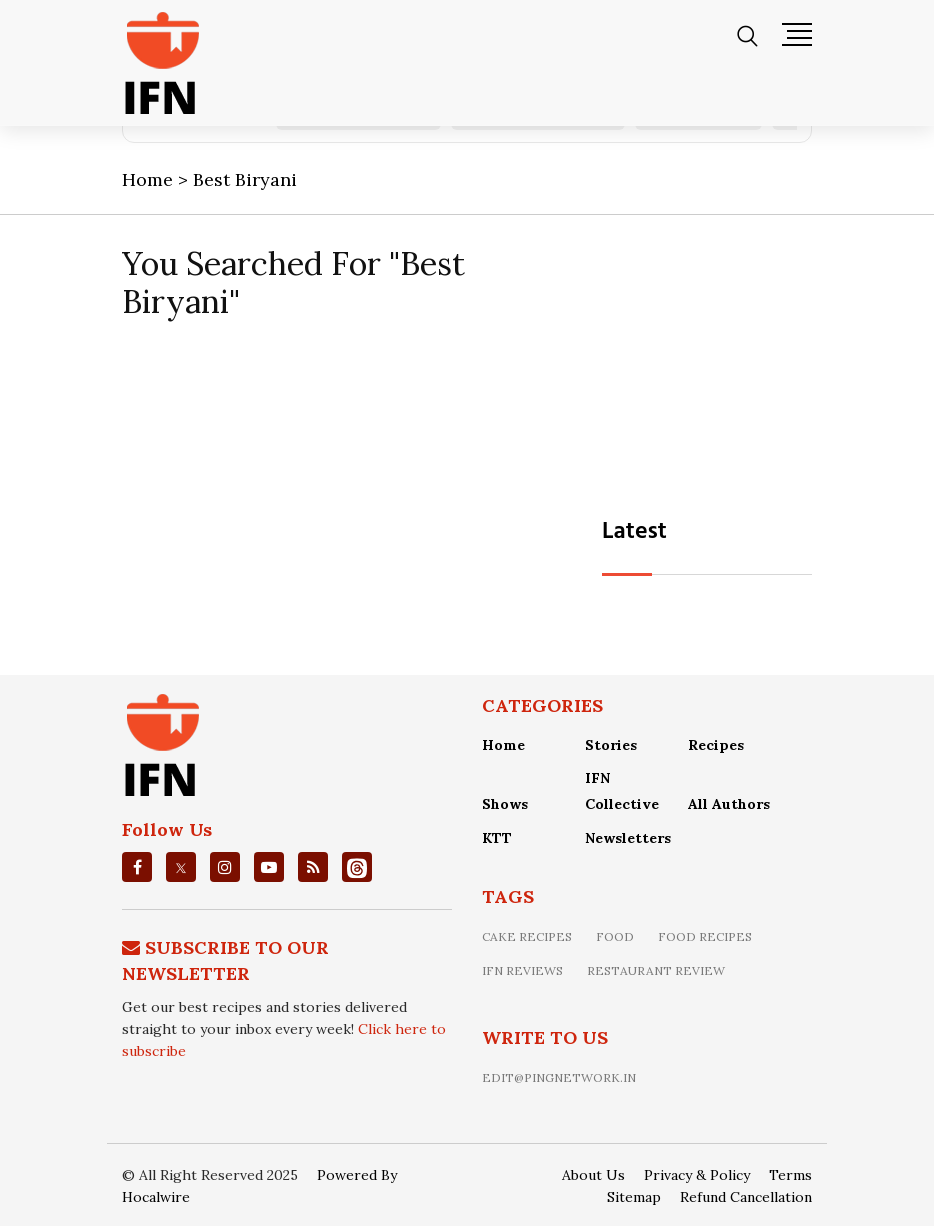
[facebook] (137, 867)
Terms (790, 1175)
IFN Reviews (522, 970)
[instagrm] (225, 867)
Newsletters (628, 838)
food (615, 936)
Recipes (716, 745)
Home (503, 745)
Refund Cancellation (746, 1197)
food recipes (705, 936)
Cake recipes (527, 936)
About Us (593, 1175)
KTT (497, 838)
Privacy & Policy (697, 1175)
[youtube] (269, 867)
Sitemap (634, 1197)
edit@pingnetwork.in (559, 1077)
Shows (505, 804)
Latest (634, 532)
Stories (611, 745)
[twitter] (181, 867)
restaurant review (656, 970)
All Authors (729, 804)
